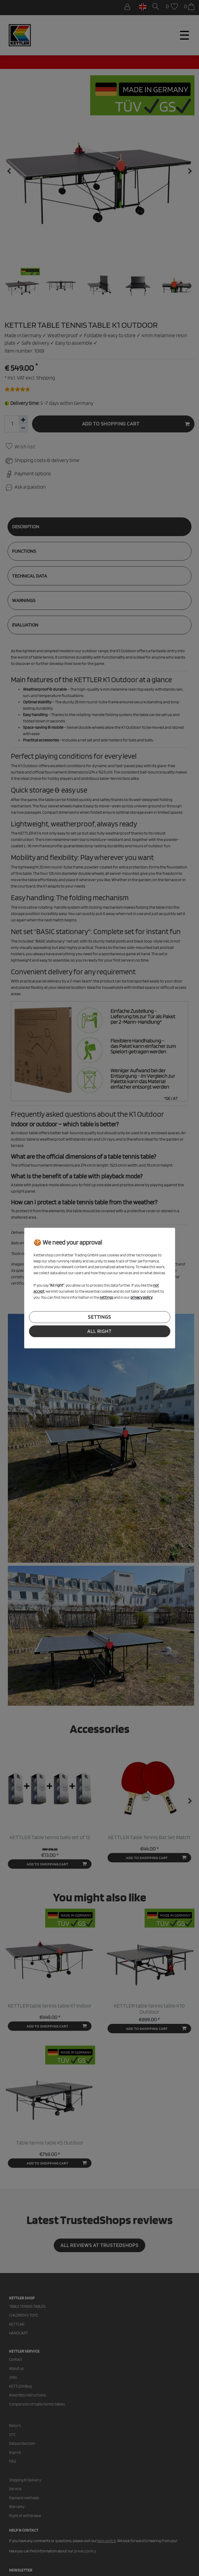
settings (99, 1317)
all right (99, 1331)
